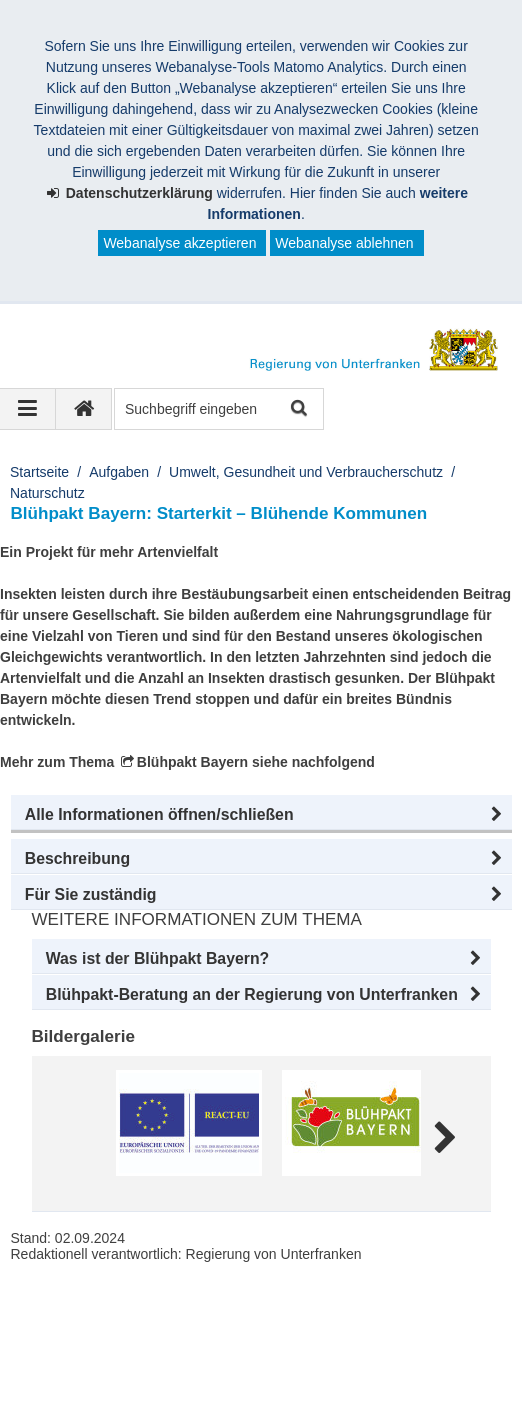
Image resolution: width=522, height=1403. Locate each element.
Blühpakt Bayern (192, 762)
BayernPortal (158, 1372)
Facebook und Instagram (314, 1351)
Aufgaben (119, 472)
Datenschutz (378, 1330)
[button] (261, 815)
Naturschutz (47, 493)
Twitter (444, 1351)
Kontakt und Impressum (108, 1330)
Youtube (59, 1372)
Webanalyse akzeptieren (179, 243)
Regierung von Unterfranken (136, 1309)
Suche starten (297, 409)
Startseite (39, 472)
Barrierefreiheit (261, 1330)
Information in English (101, 1351)
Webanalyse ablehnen (344, 243)
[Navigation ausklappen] (28, 409)
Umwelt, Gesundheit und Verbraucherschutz (306, 472)
